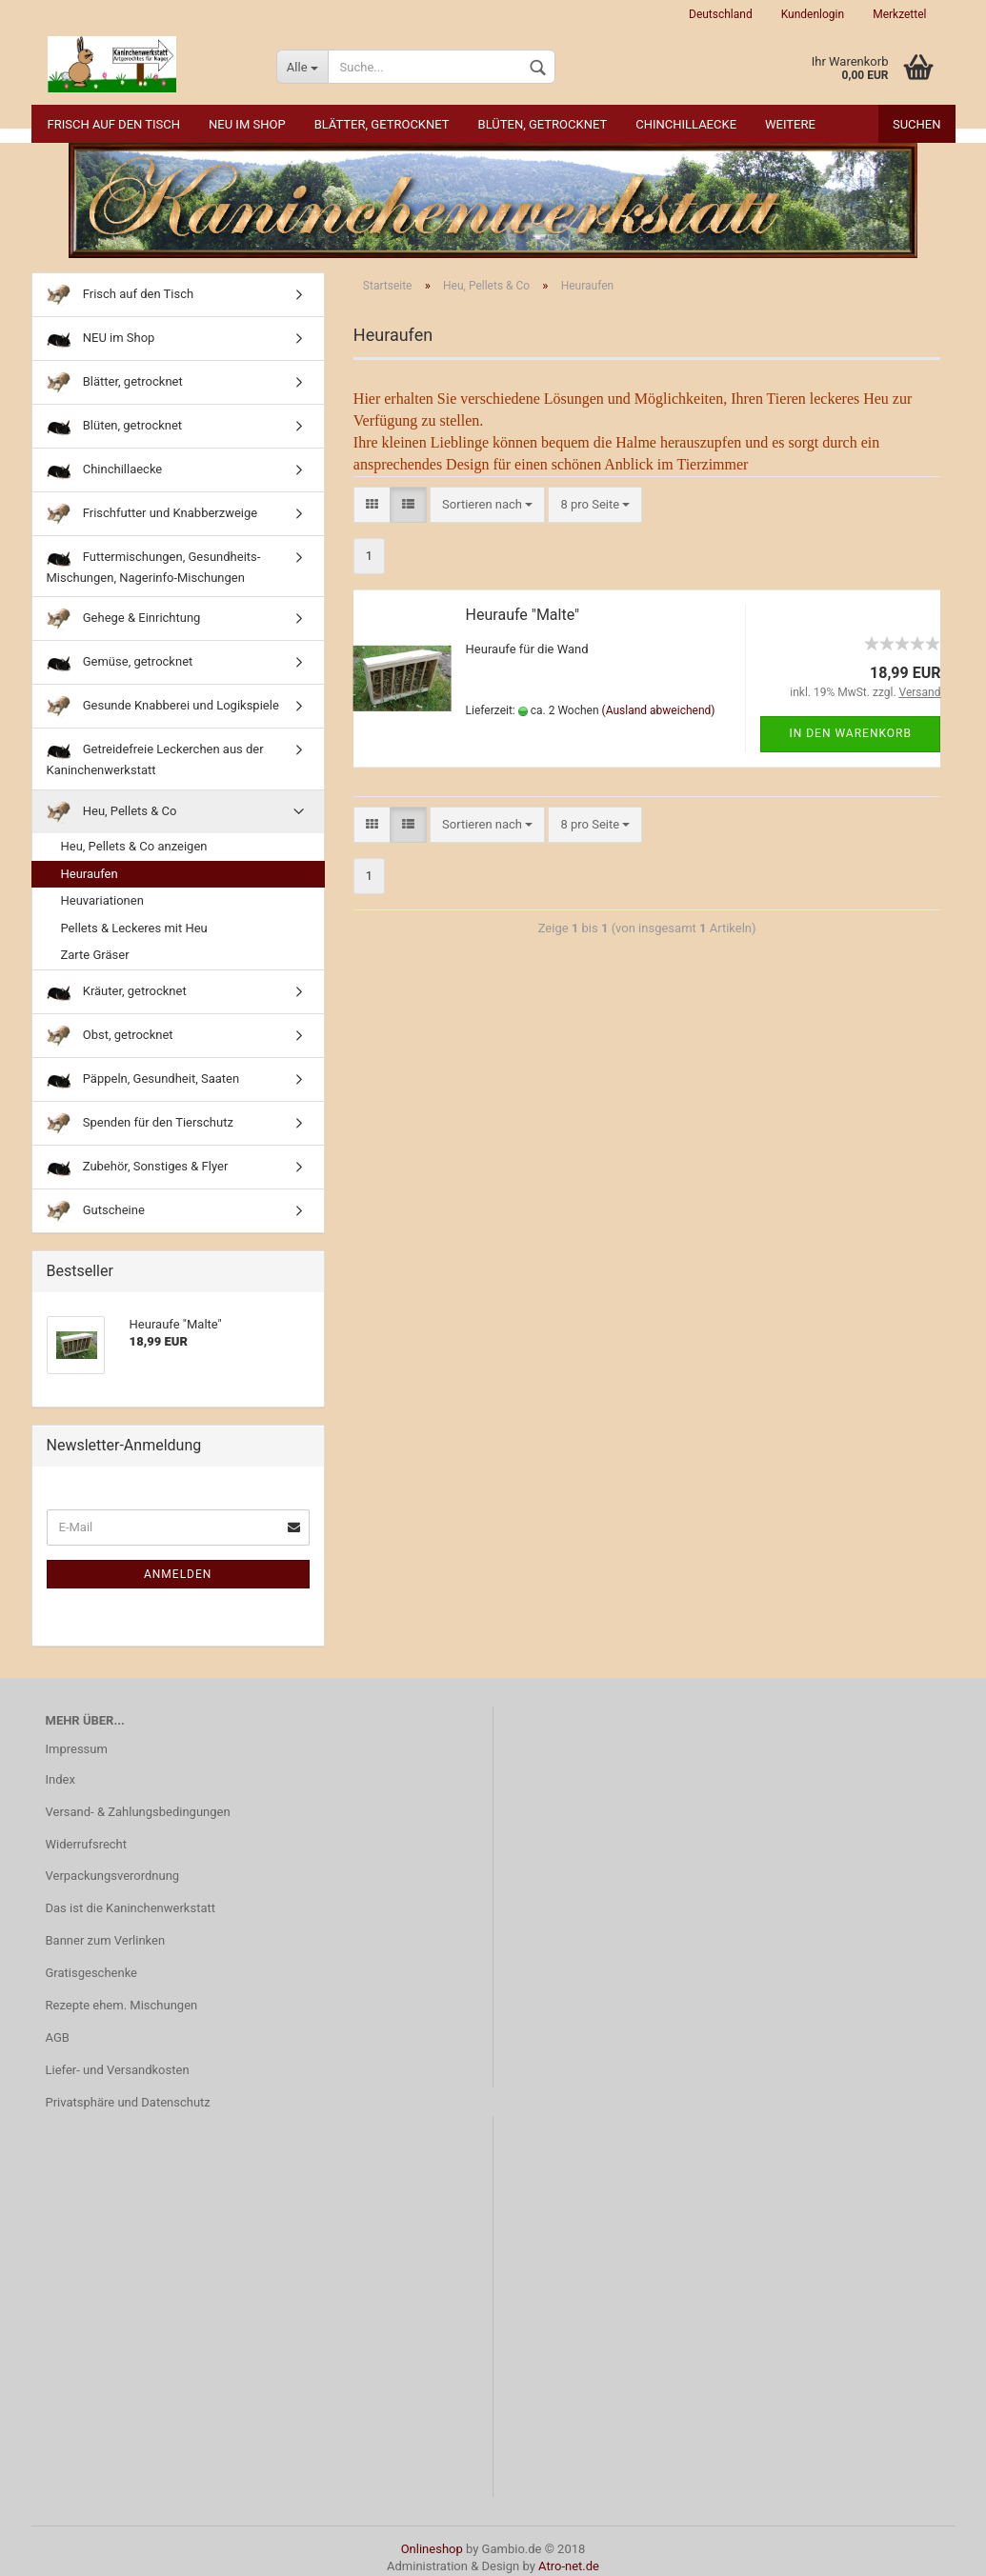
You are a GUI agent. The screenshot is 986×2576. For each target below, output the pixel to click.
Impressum (77, 1749)
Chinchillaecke (685, 124)
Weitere (790, 124)
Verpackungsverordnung (113, 1875)
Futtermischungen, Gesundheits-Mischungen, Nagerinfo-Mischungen (154, 565)
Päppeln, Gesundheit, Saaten (143, 1079)
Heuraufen (89, 874)
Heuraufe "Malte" (523, 615)
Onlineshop (432, 2549)
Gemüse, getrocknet (120, 662)
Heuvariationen (102, 900)
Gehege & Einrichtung (124, 618)
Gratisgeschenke (92, 1973)
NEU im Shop (247, 124)
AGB (58, 2037)
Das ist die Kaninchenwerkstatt (130, 1908)
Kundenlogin (812, 14)
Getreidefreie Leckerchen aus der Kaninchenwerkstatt (155, 757)
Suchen (917, 124)
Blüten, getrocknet (543, 124)
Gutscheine (96, 1211)
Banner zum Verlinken (106, 1940)
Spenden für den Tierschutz (140, 1123)
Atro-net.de (568, 2566)
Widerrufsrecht (87, 1844)
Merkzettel (899, 14)
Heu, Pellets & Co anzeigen (134, 846)
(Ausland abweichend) (658, 710)
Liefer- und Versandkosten (118, 2070)
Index (60, 1779)
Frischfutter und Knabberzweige (152, 514)
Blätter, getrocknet (382, 124)
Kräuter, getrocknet (117, 992)
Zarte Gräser (95, 955)
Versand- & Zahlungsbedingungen (138, 1812)
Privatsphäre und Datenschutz (128, 2102)
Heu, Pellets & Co (112, 812)
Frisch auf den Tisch (114, 124)
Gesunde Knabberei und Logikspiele (163, 706)
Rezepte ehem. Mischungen (122, 2005)
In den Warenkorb (850, 733)
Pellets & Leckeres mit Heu (134, 928)
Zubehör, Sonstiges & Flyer (138, 1167)
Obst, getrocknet (110, 1036)
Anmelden (177, 1574)
